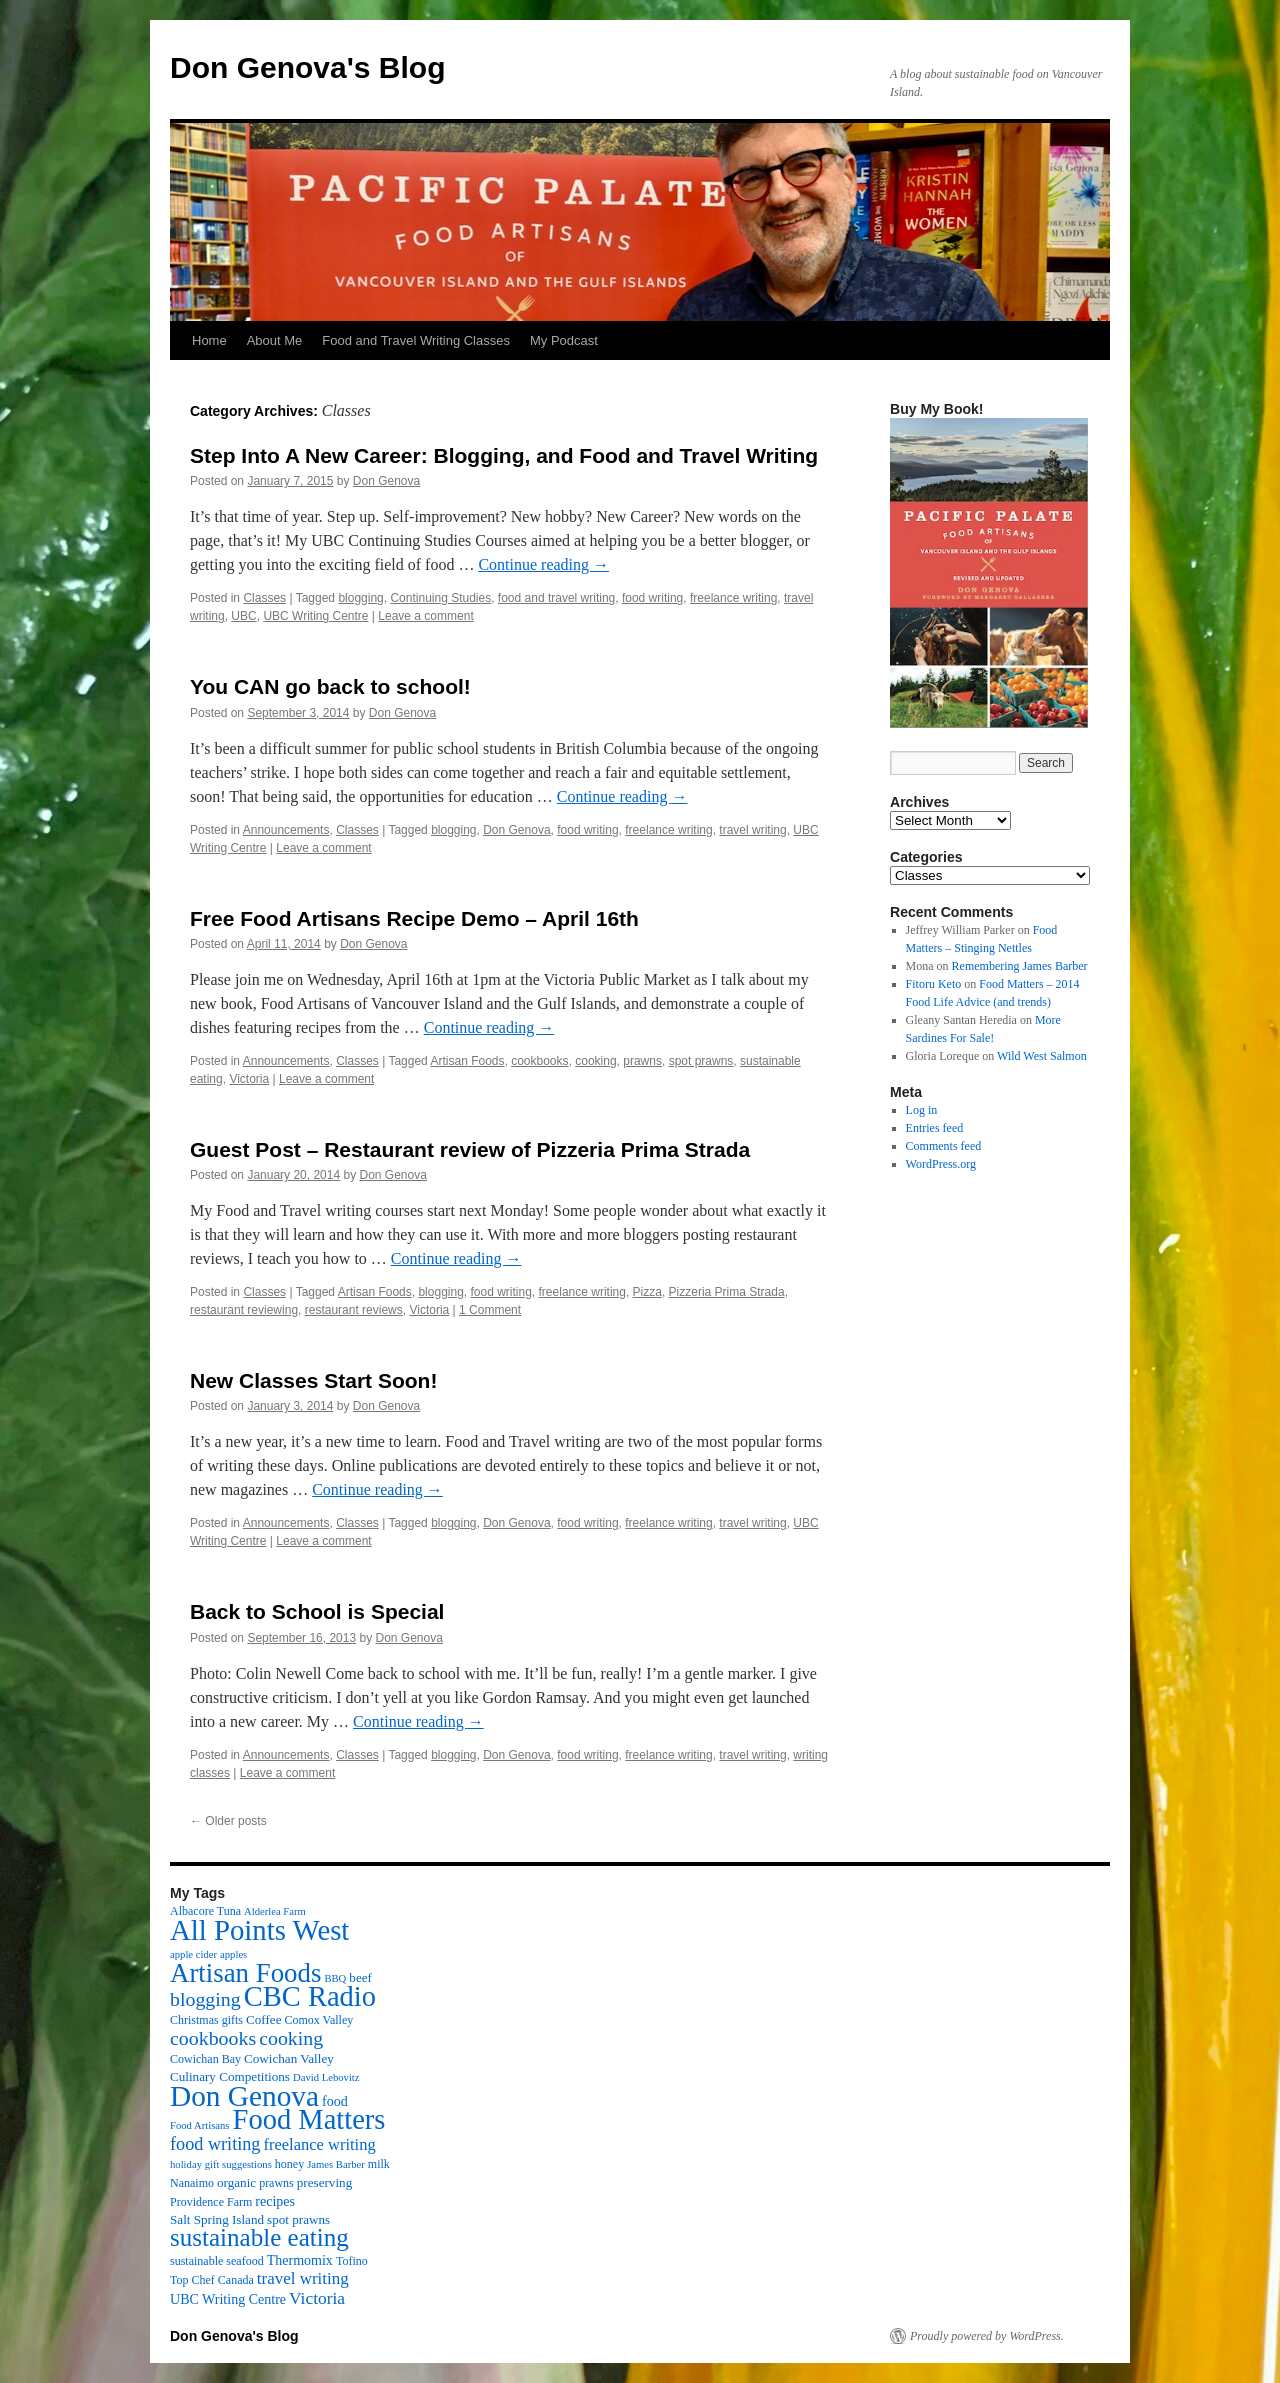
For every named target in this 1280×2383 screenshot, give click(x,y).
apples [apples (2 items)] (233, 1954)
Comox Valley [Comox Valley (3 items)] (319, 2020)
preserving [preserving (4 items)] (324, 2182)
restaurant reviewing (244, 1310)
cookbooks (539, 1061)
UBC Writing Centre (315, 616)
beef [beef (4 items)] (360, 1977)
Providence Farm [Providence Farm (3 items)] (211, 2202)
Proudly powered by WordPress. (987, 2336)
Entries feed (935, 1128)
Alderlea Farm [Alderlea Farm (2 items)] (275, 1911)
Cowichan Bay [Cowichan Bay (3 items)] (205, 2059)
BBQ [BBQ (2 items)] (335, 1978)
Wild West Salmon (1042, 1056)
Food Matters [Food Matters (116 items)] (309, 2119)
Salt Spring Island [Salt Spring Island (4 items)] (217, 2219)
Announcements (286, 830)
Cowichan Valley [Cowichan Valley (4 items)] (289, 2058)
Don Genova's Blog (308, 67)
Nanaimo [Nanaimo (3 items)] (192, 2183)
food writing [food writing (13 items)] (215, 2144)
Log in (922, 1110)
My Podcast (564, 340)
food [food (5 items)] (335, 2101)
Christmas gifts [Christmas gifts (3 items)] (206, 2020)
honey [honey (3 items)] (289, 2164)
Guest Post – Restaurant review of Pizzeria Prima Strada (470, 1149)
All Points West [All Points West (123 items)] (259, 1930)
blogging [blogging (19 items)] (205, 1999)
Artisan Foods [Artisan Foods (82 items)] (245, 1973)
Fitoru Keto (934, 984)
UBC (243, 616)
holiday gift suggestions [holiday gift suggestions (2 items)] (221, 2164)
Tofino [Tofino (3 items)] (352, 2261)
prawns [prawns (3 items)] (276, 2183)
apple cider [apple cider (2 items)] (193, 1954)
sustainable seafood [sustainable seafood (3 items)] (217, 2261)
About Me (275, 340)
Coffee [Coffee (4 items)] (263, 2019)
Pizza (647, 1292)
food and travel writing (556, 598)
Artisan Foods (467, 1061)
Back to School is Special (317, 1611)
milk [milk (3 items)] (379, 2164)
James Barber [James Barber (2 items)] (336, 2164)
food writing (652, 598)
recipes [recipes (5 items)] (275, 2201)
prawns (642, 1061)
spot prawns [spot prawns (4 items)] (298, 2219)
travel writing (752, 830)
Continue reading (543, 564)
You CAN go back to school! (330, 686)
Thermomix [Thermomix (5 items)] (300, 2260)
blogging (360, 598)
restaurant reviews (354, 1310)
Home (209, 340)
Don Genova (386, 481)
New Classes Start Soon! (313, 1380)
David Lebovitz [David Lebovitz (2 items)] (326, 2077)
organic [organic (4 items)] (236, 2182)
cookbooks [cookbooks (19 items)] (213, 2038)
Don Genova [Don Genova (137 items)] (244, 2096)
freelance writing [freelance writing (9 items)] (319, 2144)
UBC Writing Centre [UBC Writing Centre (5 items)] (228, 2299)
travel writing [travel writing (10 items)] (303, 2278)
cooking (595, 1061)
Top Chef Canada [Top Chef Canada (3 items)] (212, 2280)
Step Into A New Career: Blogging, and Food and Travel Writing (504, 455)
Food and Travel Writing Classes (416, 340)
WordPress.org (941, 1164)
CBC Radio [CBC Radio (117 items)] (310, 1996)
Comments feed (944, 1146)
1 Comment (490, 1310)
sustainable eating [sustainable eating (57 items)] (259, 2237)
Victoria (249, 1079)
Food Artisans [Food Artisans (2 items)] (200, 2125)
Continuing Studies (440, 598)
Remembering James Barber (1020, 966)
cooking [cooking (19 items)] (291, 2038)
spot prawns (701, 1061)
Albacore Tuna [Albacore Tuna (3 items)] (205, 1911)
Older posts (228, 1821)
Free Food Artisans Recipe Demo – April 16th (414, 918)
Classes (264, 598)
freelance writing (733, 598)
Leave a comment (425, 616)
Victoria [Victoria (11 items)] (317, 2298)
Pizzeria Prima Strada (727, 1292)
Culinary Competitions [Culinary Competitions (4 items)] (230, 2076)
